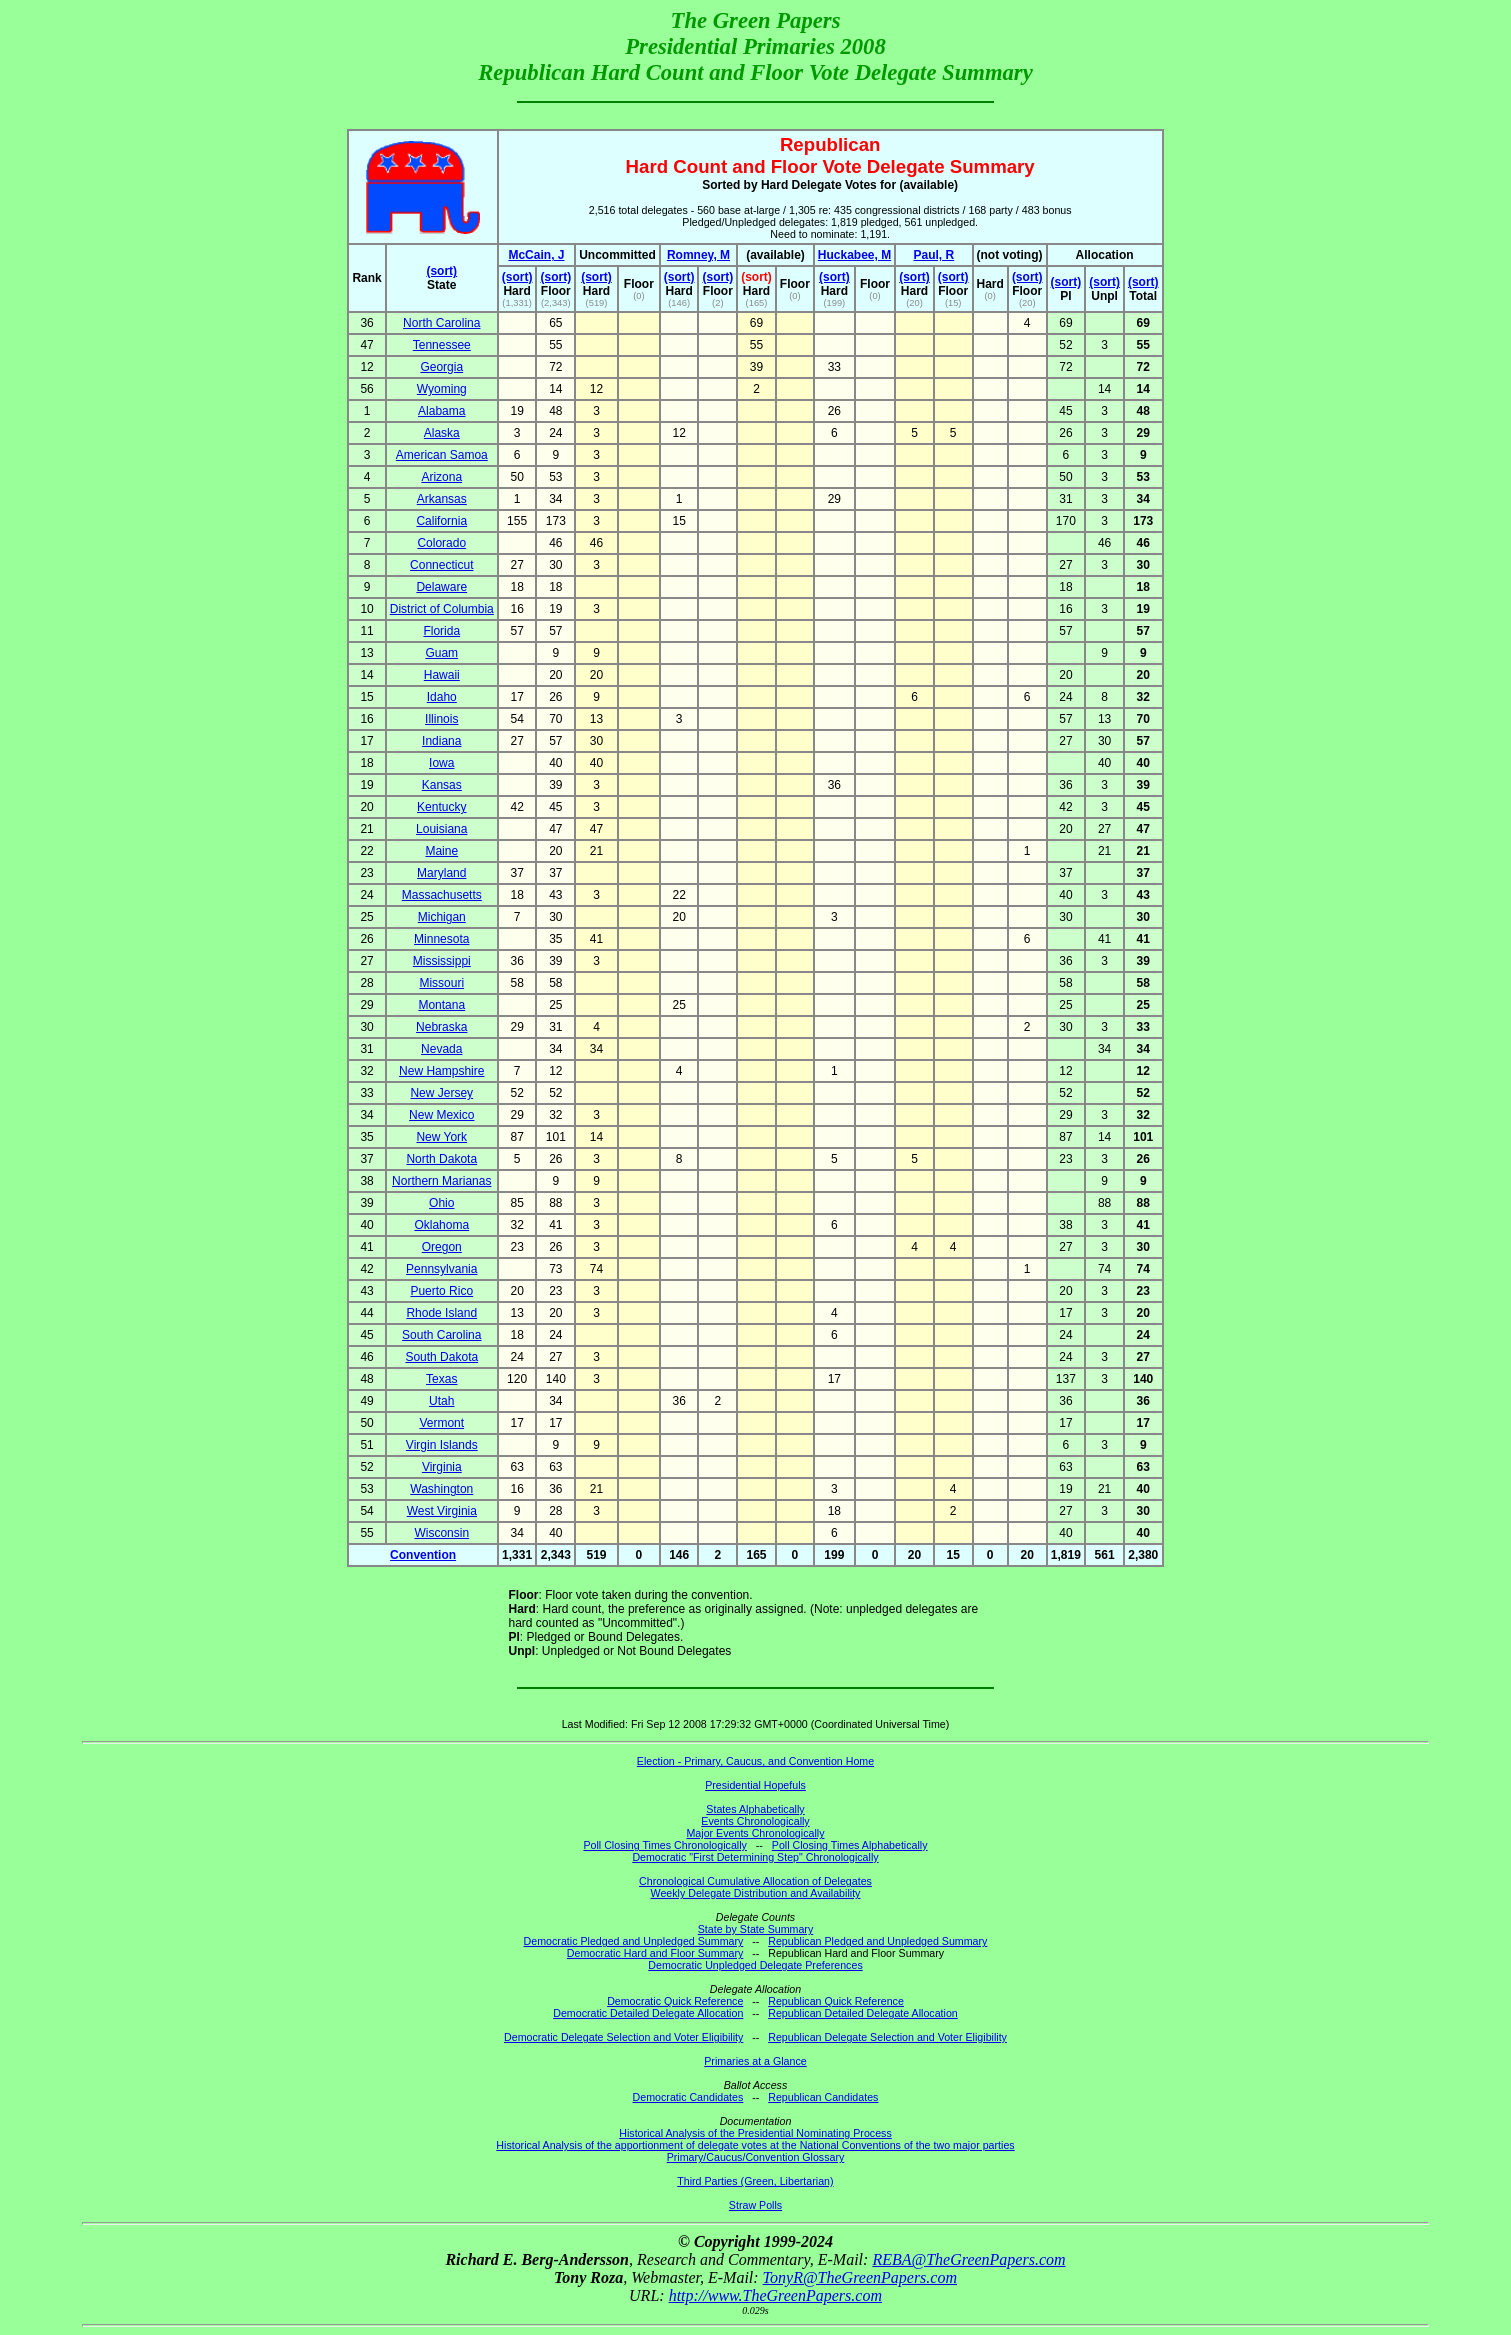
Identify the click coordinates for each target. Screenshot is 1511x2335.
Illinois (441, 719)
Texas (441, 1379)
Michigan (442, 917)
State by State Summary (756, 1929)
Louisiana (441, 829)
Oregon (442, 1247)
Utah (441, 1401)
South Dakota (441, 1357)
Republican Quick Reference (836, 2001)
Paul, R (934, 255)
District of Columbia (442, 609)
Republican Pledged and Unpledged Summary (877, 1941)
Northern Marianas (441, 1181)
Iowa (441, 763)
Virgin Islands (442, 1445)
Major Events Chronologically (755, 1833)
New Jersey (441, 1093)
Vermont (441, 1423)
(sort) (441, 271)
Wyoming (442, 389)
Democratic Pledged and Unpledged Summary (634, 1941)
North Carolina (441, 323)
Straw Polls (755, 2205)
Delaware (441, 587)
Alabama (441, 411)
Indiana (441, 741)
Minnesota (441, 939)
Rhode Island (441, 1313)
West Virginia (442, 1511)
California (441, 521)
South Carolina (441, 1335)
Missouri (441, 983)
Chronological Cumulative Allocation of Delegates (755, 1881)
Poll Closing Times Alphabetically (850, 1845)
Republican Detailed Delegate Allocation (863, 2013)
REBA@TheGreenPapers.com (968, 2259)
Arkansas (442, 499)
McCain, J (536, 255)
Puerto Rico (441, 1291)
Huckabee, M (854, 255)
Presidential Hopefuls (755, 1785)
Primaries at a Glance (755, 2061)
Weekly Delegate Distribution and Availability (756, 1893)
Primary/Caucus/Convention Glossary (756, 2157)
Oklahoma (441, 1225)
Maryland (441, 873)
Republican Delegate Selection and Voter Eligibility (887, 2037)
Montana (441, 1005)
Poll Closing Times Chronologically (664, 1845)
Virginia (442, 1467)
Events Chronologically (755, 1821)
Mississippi (442, 961)
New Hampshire (441, 1071)
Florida (441, 631)
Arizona (441, 477)
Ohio (441, 1203)
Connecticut (441, 565)
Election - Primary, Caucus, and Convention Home (755, 1761)
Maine (441, 851)
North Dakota (441, 1159)
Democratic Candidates (688, 2097)
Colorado (441, 543)
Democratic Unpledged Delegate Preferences (755, 1965)
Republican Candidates (823, 2097)
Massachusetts (442, 895)
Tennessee (442, 345)
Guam (441, 653)
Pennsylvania (441, 1269)
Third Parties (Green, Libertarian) (755, 2181)
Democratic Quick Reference (675, 2001)
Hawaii (442, 675)
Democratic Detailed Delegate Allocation (648, 2013)
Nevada (441, 1049)
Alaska (442, 433)
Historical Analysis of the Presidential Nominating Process (755, 2133)
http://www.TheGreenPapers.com (775, 2295)
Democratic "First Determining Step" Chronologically (755, 1857)
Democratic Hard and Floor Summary (655, 1953)
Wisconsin (441, 1533)
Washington (441, 1489)
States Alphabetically (755, 1809)
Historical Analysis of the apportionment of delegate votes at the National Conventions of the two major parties (755, 2145)
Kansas (442, 785)
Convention (423, 1555)
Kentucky (441, 807)
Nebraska (441, 1027)
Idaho (442, 697)
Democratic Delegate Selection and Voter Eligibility (623, 2037)
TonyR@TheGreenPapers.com (860, 2277)
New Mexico (441, 1115)
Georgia (441, 367)
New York (441, 1137)
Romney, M (698, 255)
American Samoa (442, 455)
